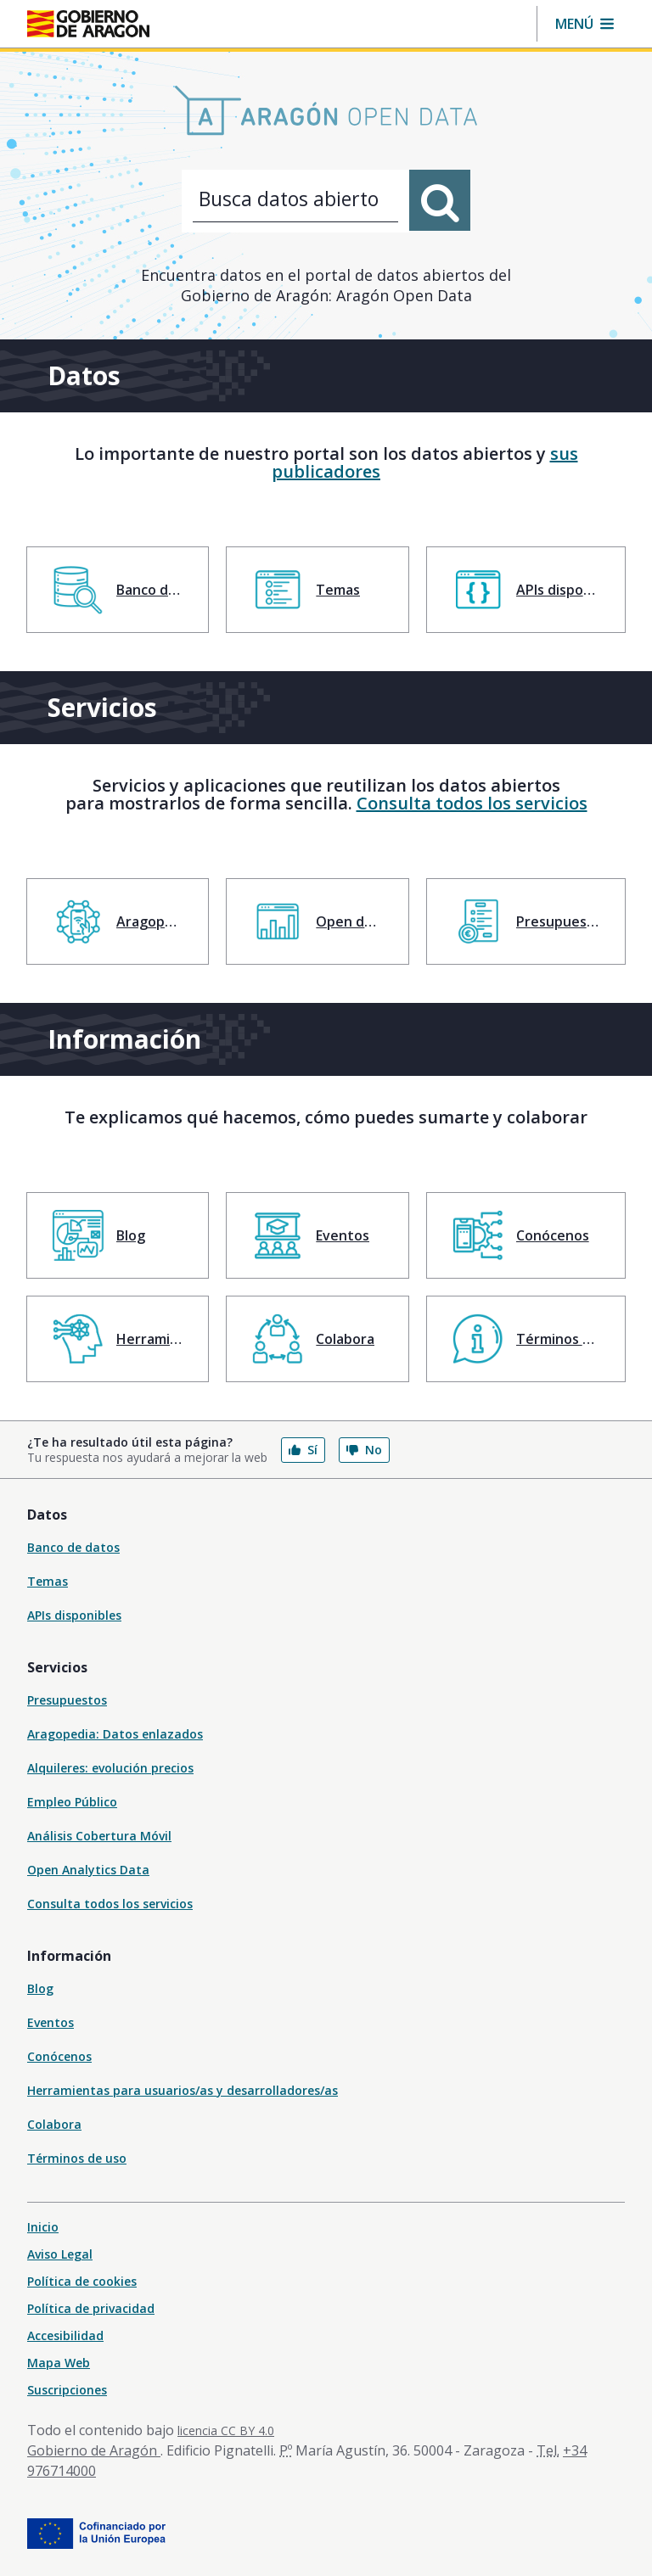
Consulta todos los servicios (472, 803)
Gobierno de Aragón (93, 2450)
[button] (584, 24)
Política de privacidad (91, 2308)
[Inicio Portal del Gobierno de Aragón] (88, 23)
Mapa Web (58, 2363)
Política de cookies (82, 2281)
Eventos (50, 2022)
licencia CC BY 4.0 (225, 2430)
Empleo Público (72, 1802)
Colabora (54, 2124)
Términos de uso (76, 2158)
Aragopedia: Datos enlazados (115, 1734)
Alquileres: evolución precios (110, 1768)
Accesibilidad (65, 2335)
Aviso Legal (60, 2254)
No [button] (364, 1450)
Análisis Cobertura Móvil (99, 1836)
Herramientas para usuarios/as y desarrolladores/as (182, 2090)
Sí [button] (303, 1450)
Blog (40, 1988)
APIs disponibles (74, 1615)
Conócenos (59, 2056)
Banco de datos (73, 1547)
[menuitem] (117, 589)
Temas (47, 1581)
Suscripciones (67, 2390)
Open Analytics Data (88, 1870)
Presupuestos (67, 1700)
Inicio (43, 2227)
